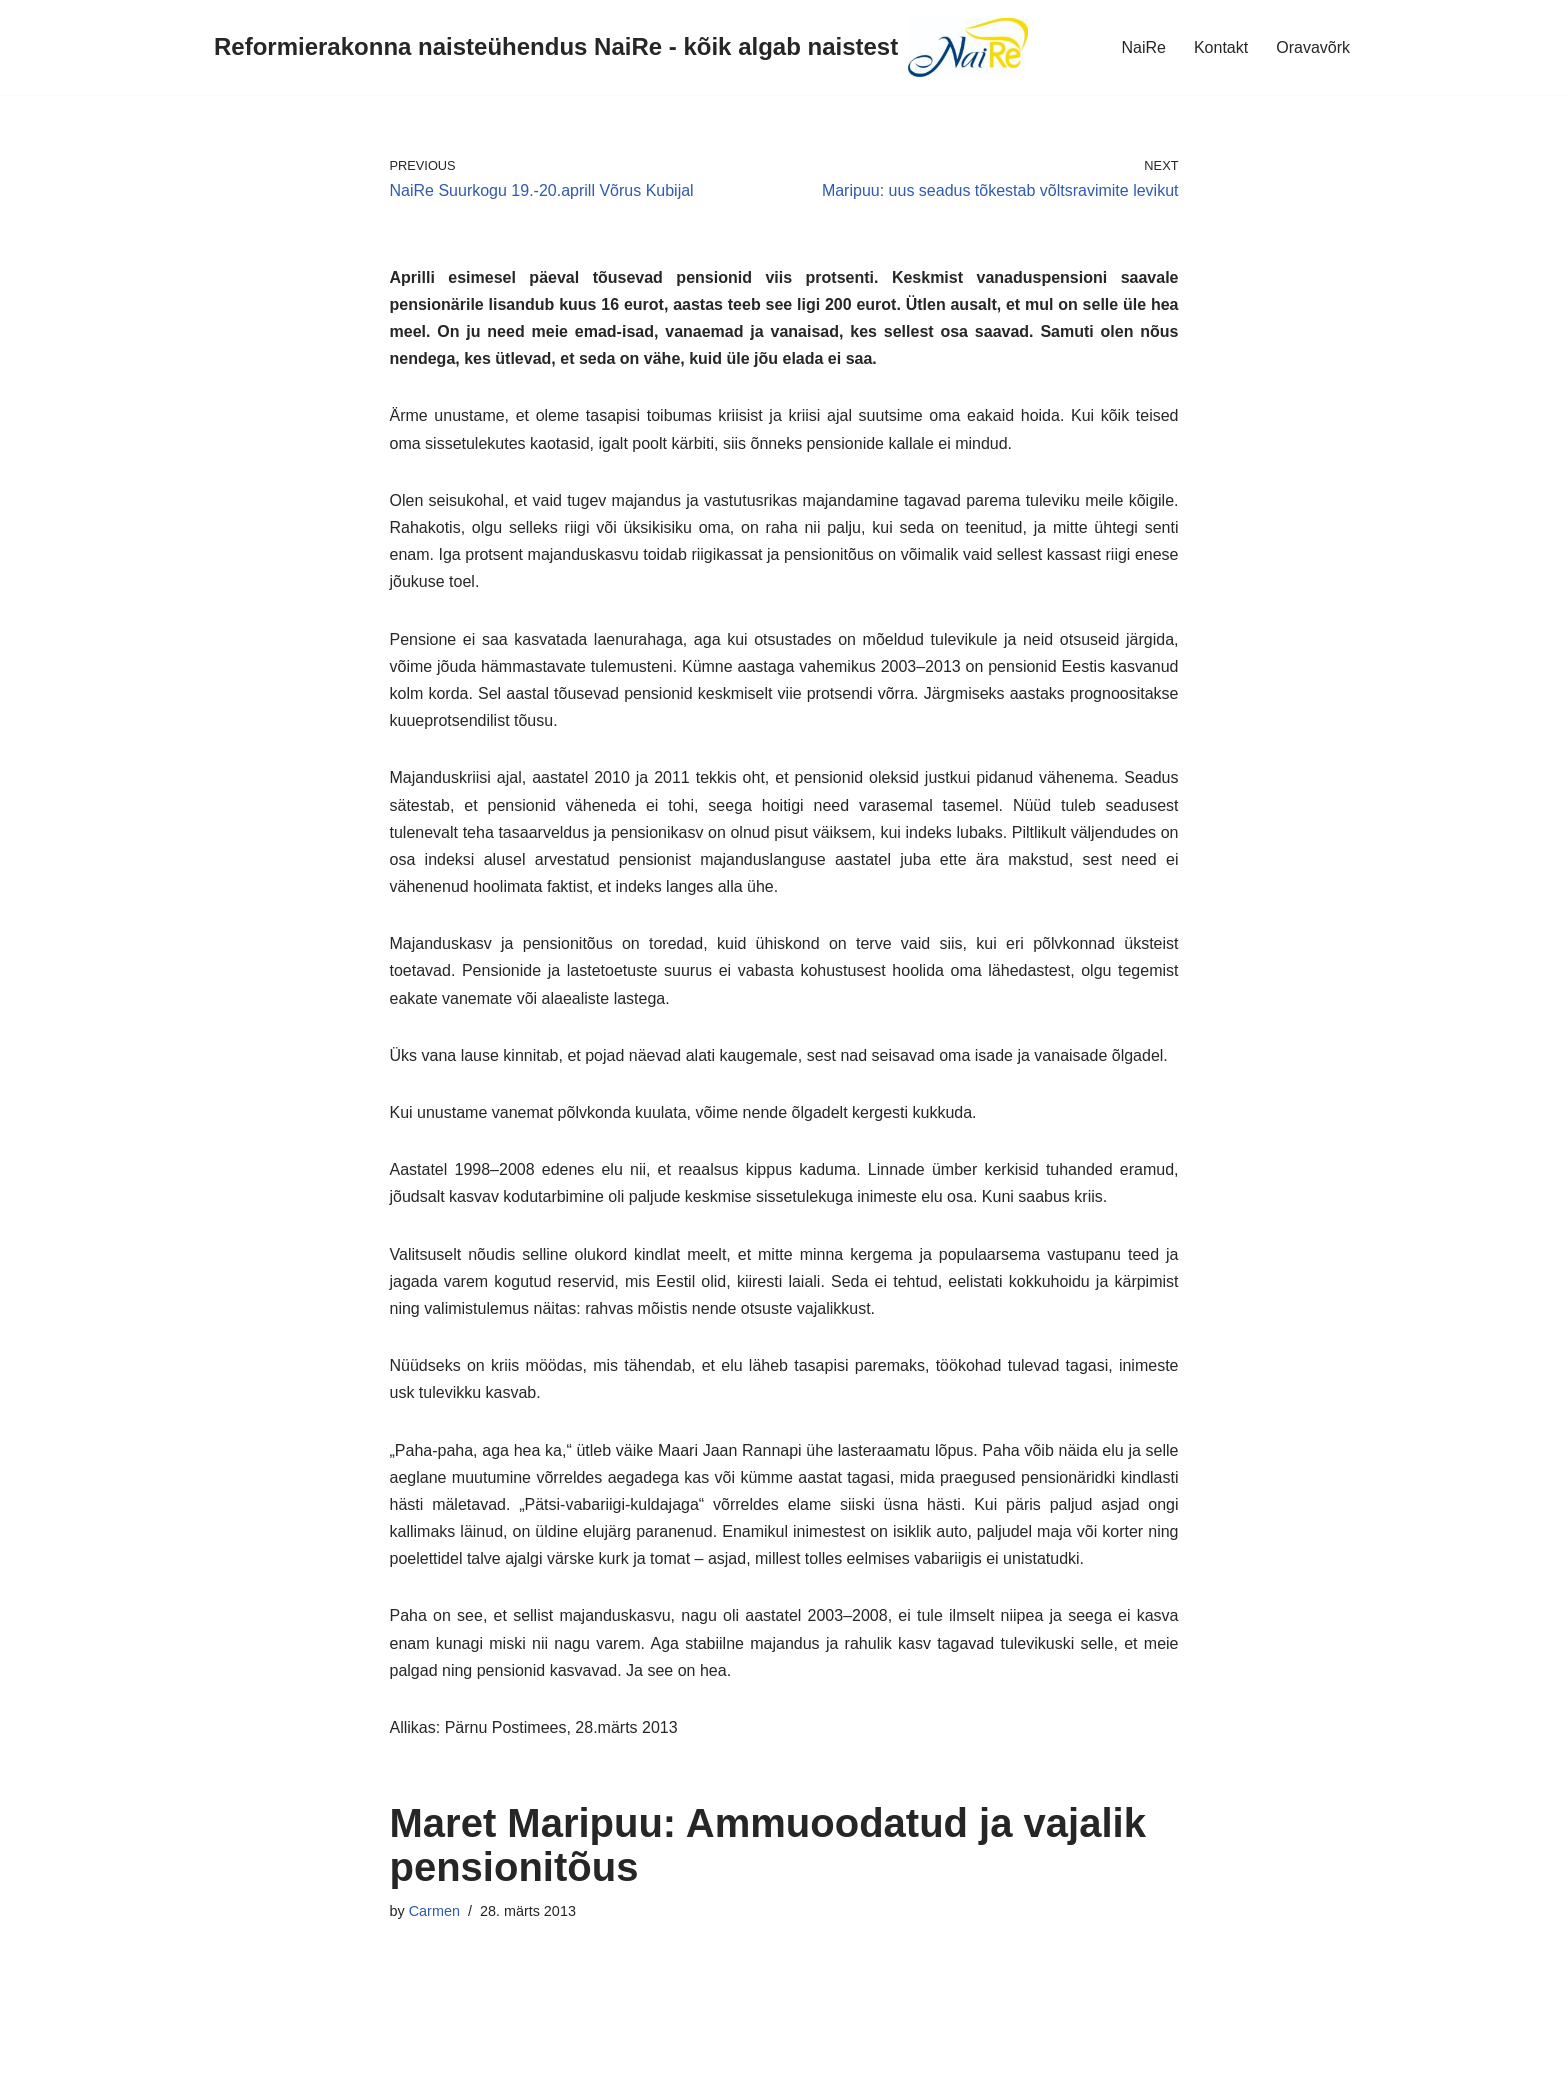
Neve (33, 2059)
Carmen (434, 1911)
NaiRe (1143, 47)
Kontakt (1221, 47)
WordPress (193, 2059)
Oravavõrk (1313, 47)
